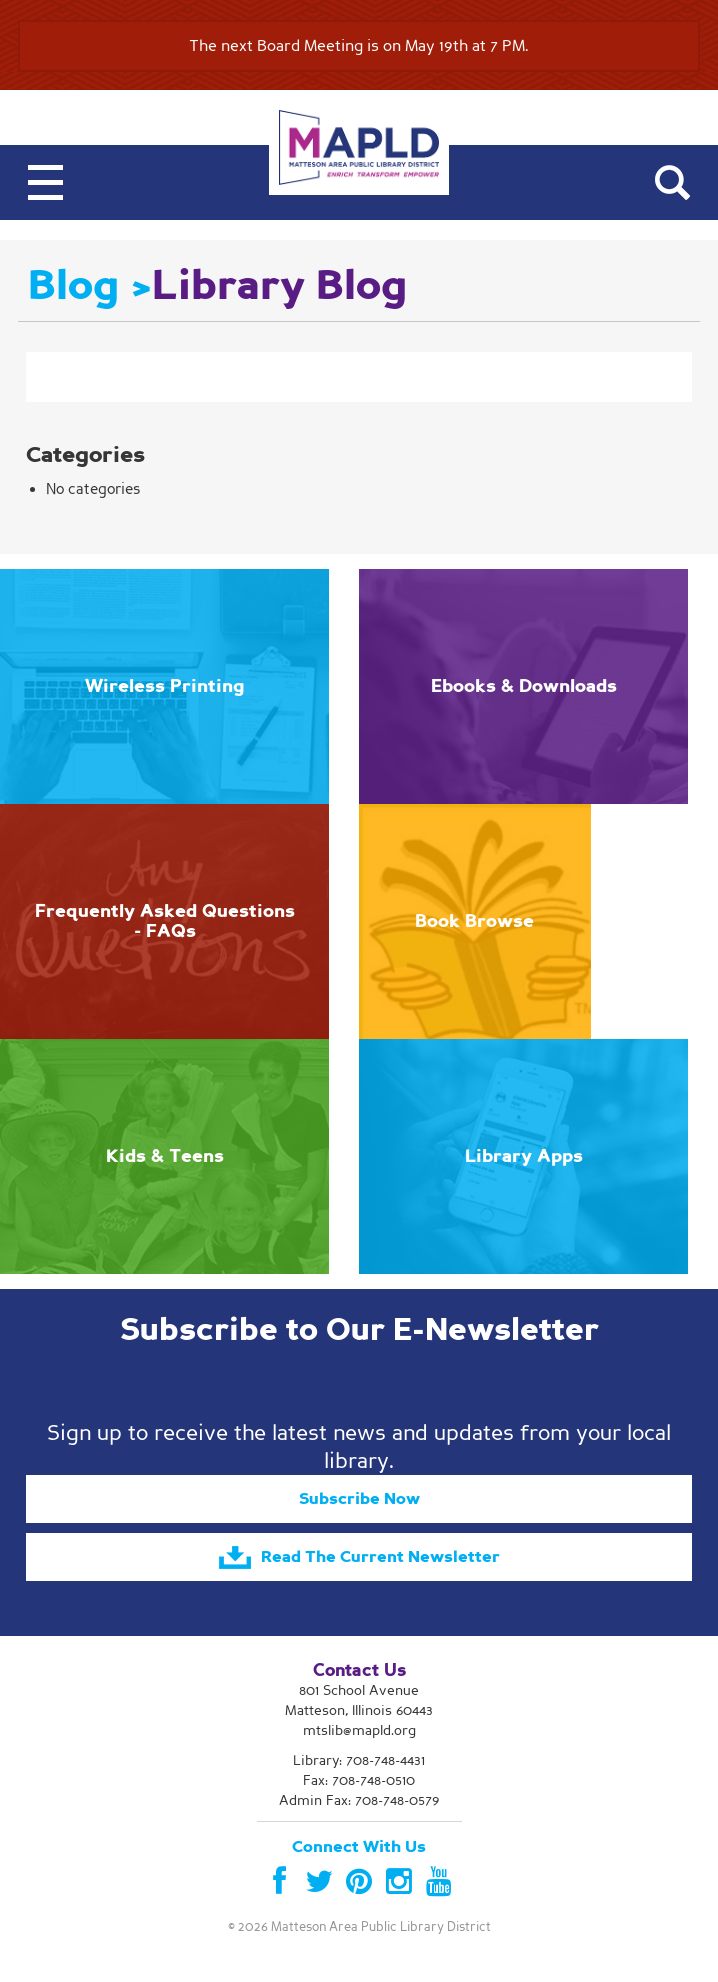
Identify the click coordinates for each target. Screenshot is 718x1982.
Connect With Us (359, 1847)
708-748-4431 (385, 1760)
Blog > (90, 285)
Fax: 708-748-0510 (359, 1780)
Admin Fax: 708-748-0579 (359, 1800)
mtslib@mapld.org (359, 1730)
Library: (359, 1760)
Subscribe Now (359, 1499)
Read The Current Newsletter (359, 1558)
